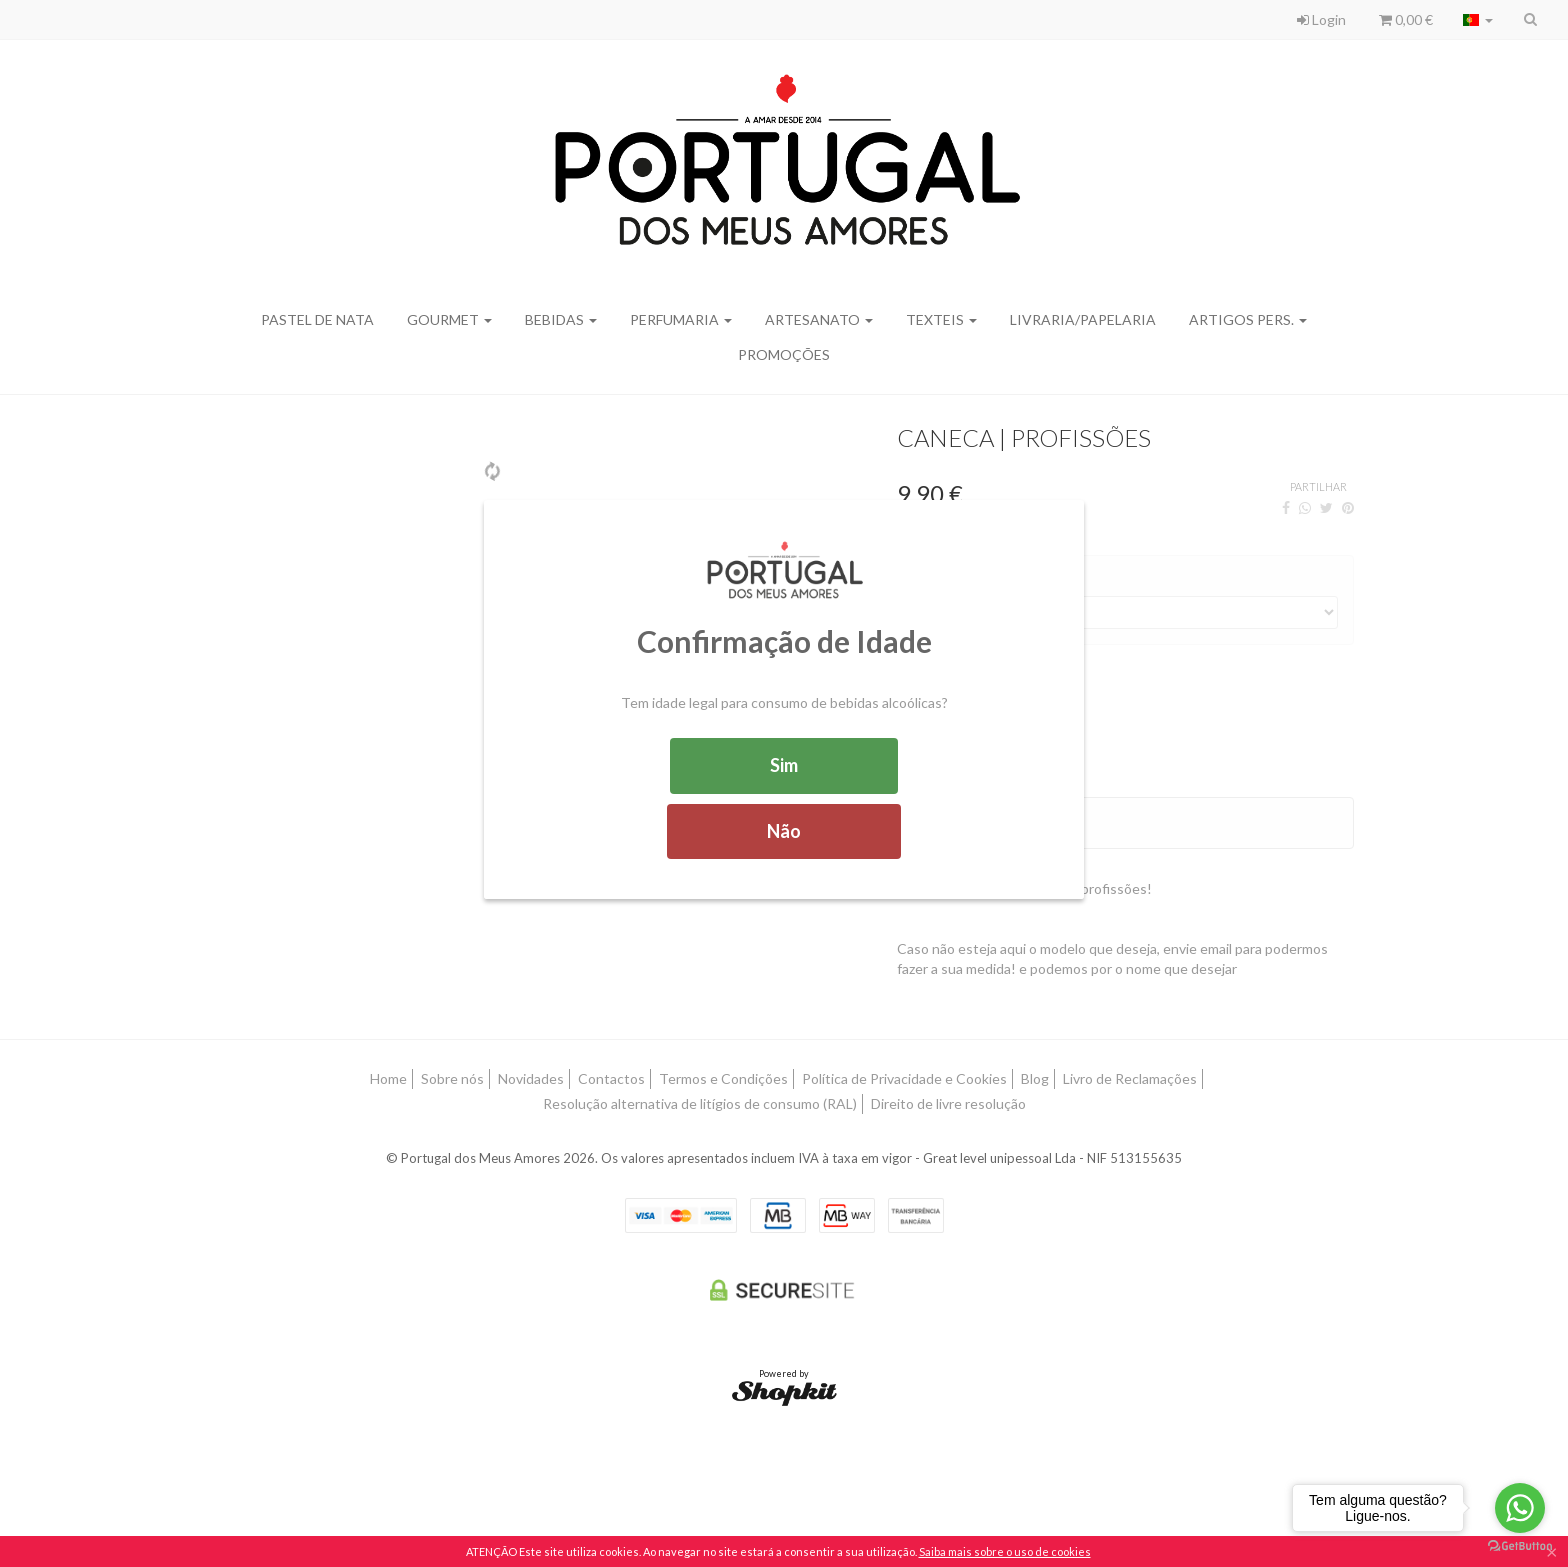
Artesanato (819, 319)
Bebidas (561, 319)
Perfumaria (681, 319)
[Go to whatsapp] (1520, 1508)
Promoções (784, 354)
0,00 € (1406, 19)
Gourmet (449, 319)
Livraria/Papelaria (1083, 319)
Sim (784, 765)
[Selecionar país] (1478, 20)
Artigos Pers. (1248, 319)
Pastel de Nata (317, 319)
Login (1321, 19)
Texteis (941, 319)
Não (784, 831)
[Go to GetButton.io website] (1520, 1546)
